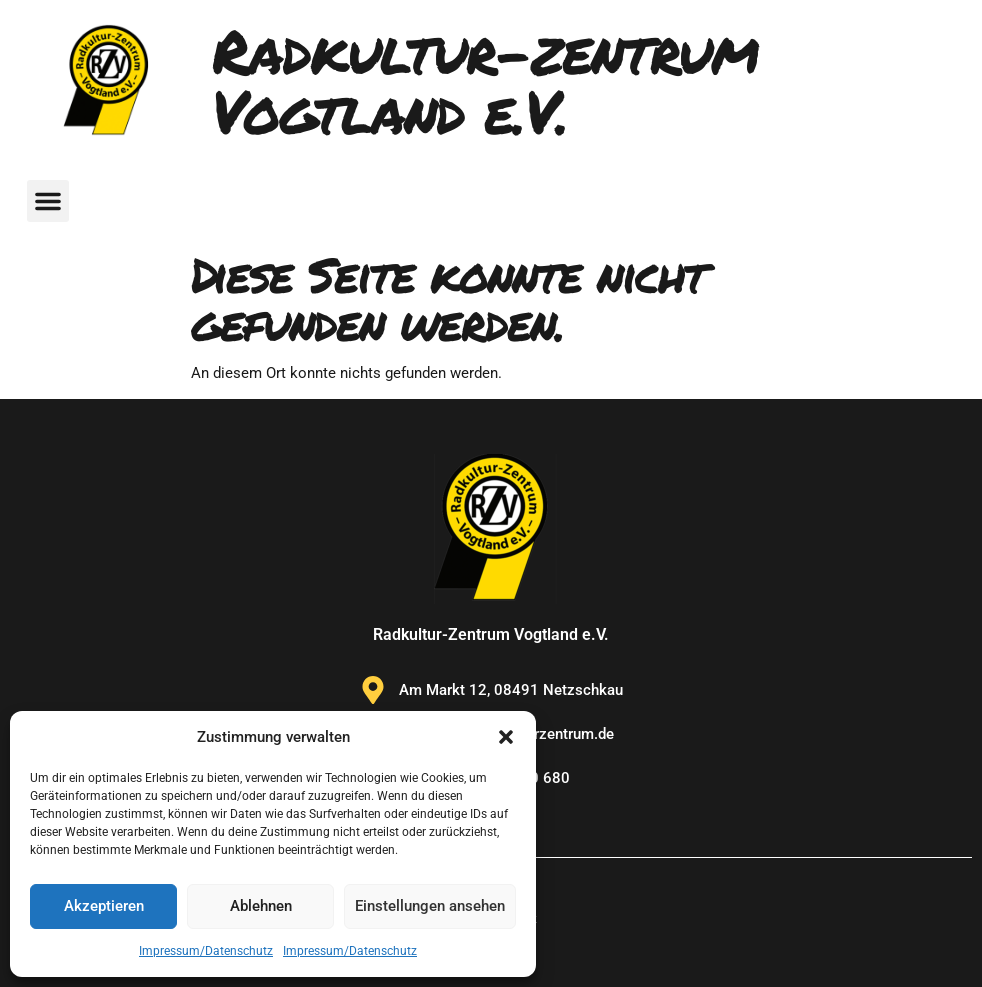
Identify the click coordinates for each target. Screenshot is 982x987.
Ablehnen (261, 906)
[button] (506, 737)
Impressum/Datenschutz (206, 951)
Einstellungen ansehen (430, 906)
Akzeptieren (104, 906)
